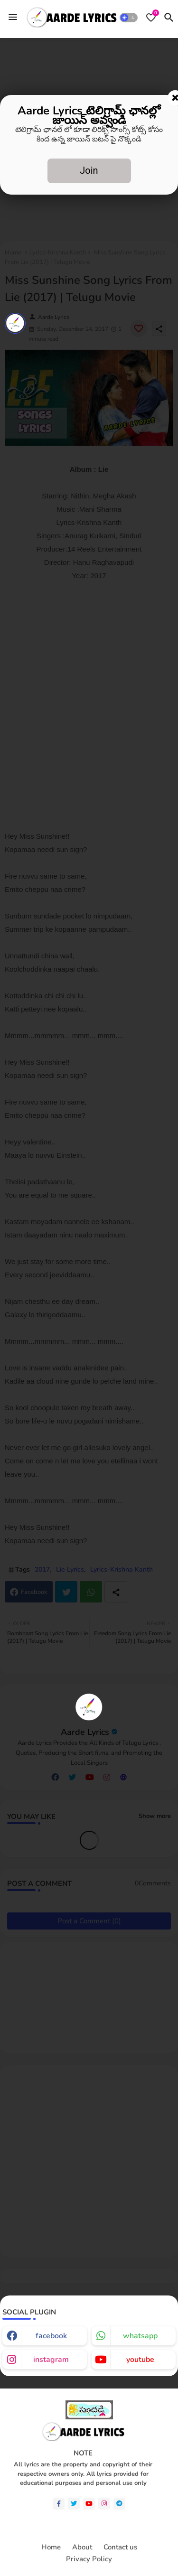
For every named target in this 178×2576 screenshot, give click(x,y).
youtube (140, 2359)
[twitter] (74, 2504)
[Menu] (13, 17)
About (82, 2547)
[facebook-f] (59, 2504)
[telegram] (119, 2504)
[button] (129, 17)
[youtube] (89, 2504)
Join (89, 170)
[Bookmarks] (151, 17)
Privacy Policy (89, 2559)
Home (51, 2547)
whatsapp (140, 2336)
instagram (51, 2359)
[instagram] (104, 2504)
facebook (51, 2336)
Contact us (120, 2547)
